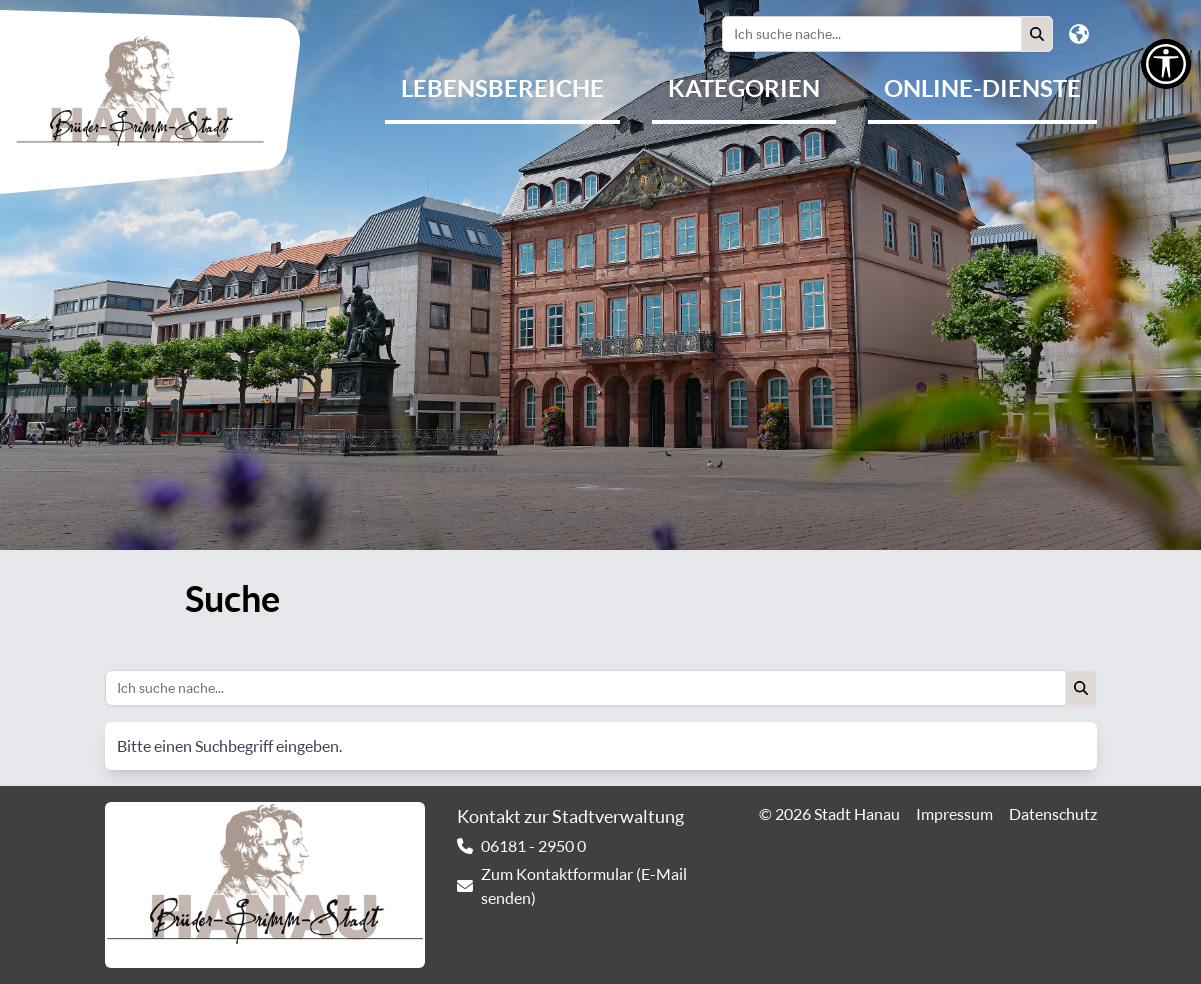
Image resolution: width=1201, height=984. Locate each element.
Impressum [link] (954, 814)
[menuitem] (502, 90)
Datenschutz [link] (1053, 814)
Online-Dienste (982, 88)
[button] (1037, 34)
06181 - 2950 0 (533, 846)
